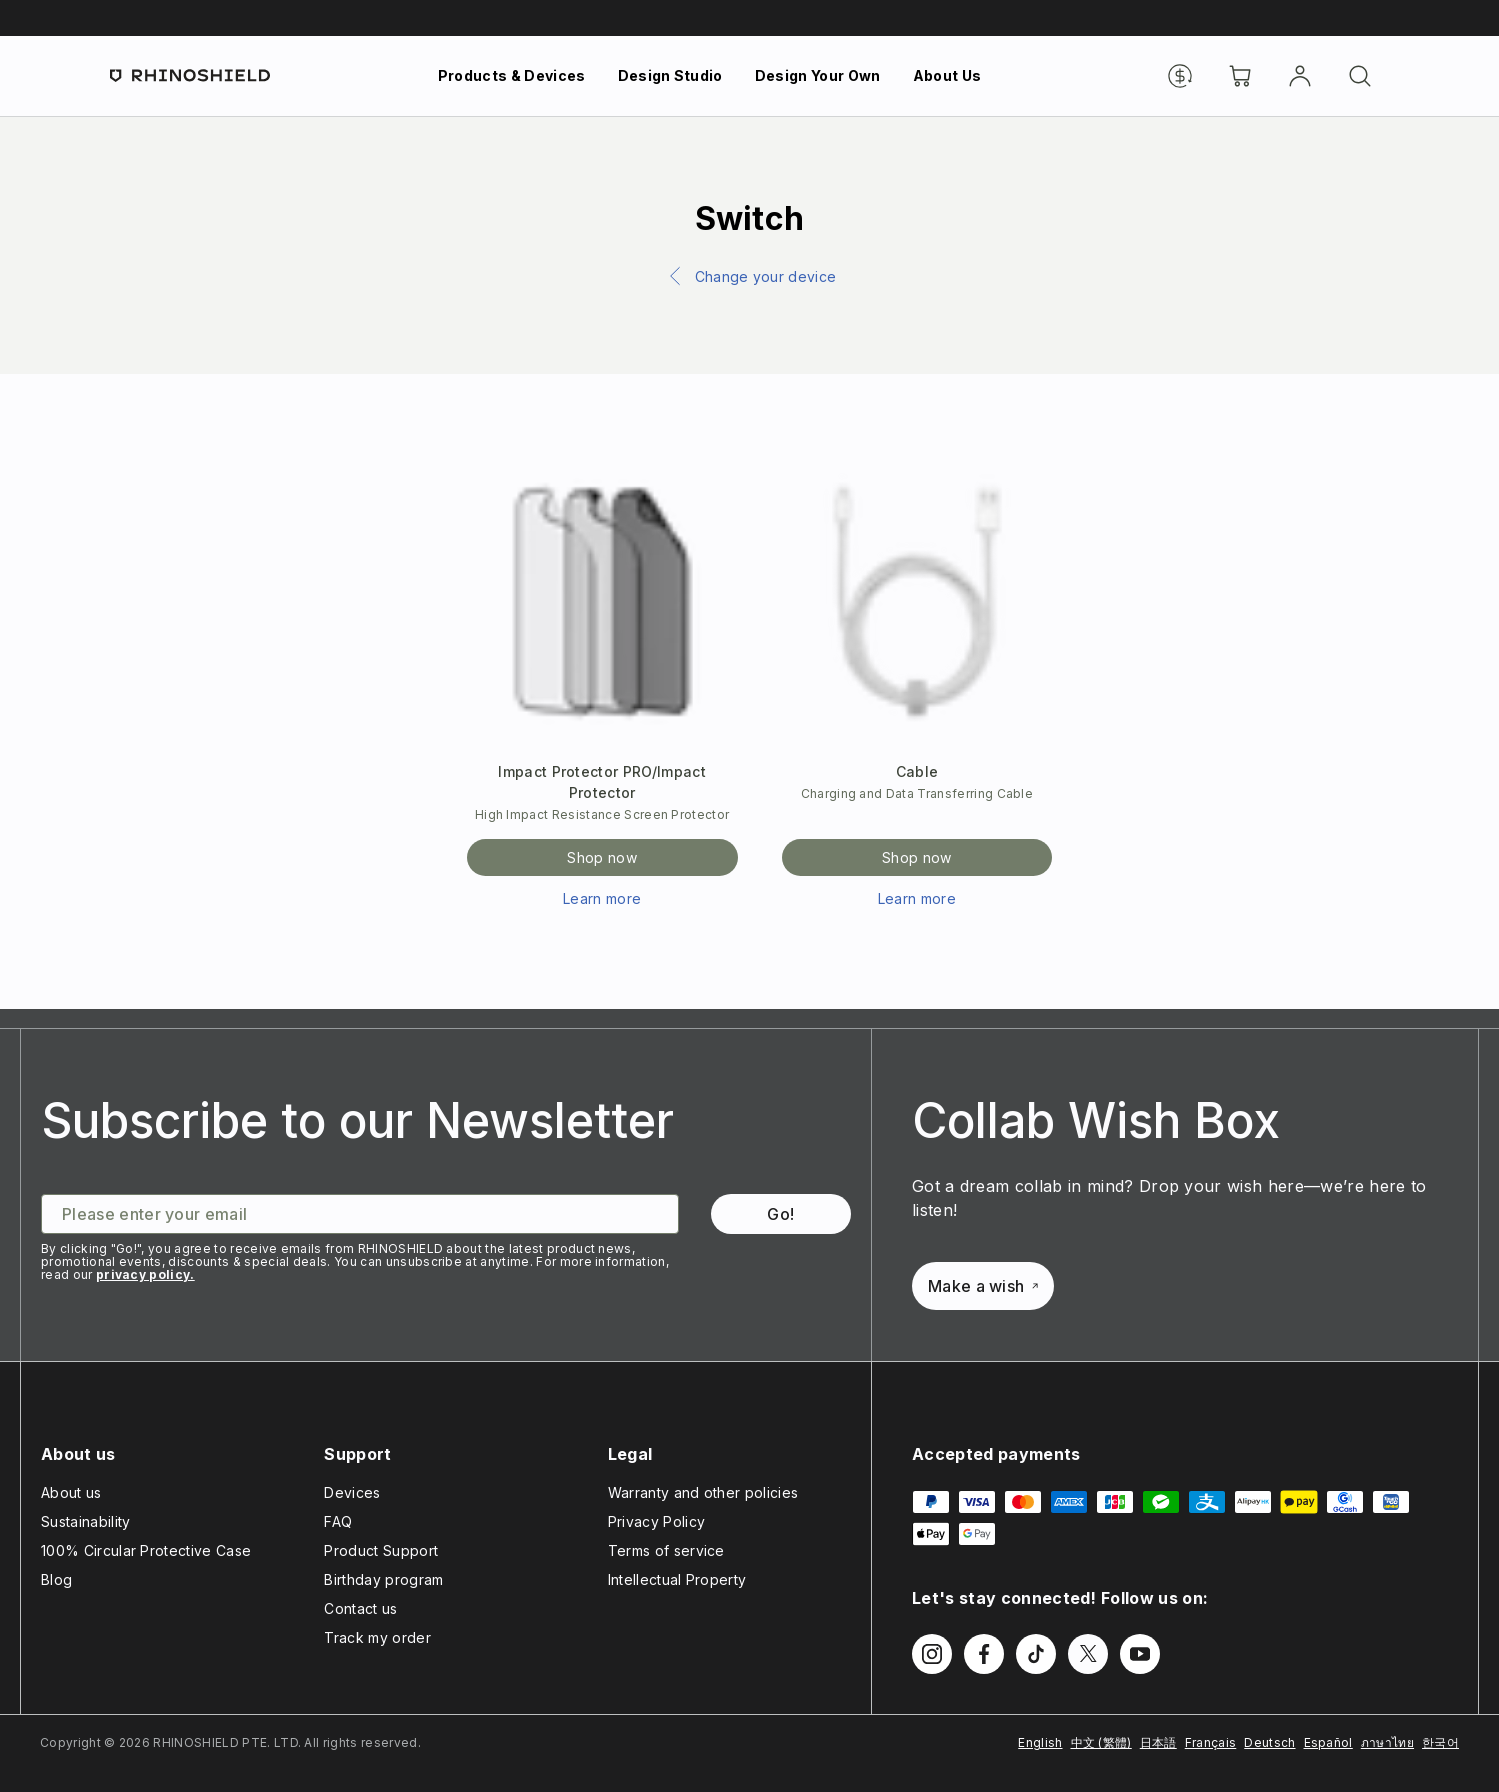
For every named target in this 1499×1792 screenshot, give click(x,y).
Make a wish (983, 1286)
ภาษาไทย (1387, 1742)
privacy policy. (145, 1274)
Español (1328, 1742)
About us (71, 1492)
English (1040, 1742)
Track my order (377, 1637)
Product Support (381, 1550)
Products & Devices (512, 75)
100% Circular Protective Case (146, 1550)
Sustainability (85, 1521)
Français (1211, 1742)
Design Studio (670, 75)
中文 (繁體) (1101, 1742)
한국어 (1440, 1742)
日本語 (1158, 1742)
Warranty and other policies (703, 1492)
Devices (352, 1492)
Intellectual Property (677, 1579)
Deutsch (1269, 1742)
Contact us (360, 1608)
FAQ (338, 1521)
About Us (947, 75)
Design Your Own (818, 75)
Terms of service (666, 1550)
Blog (56, 1579)
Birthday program (383, 1579)
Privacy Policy (656, 1521)
